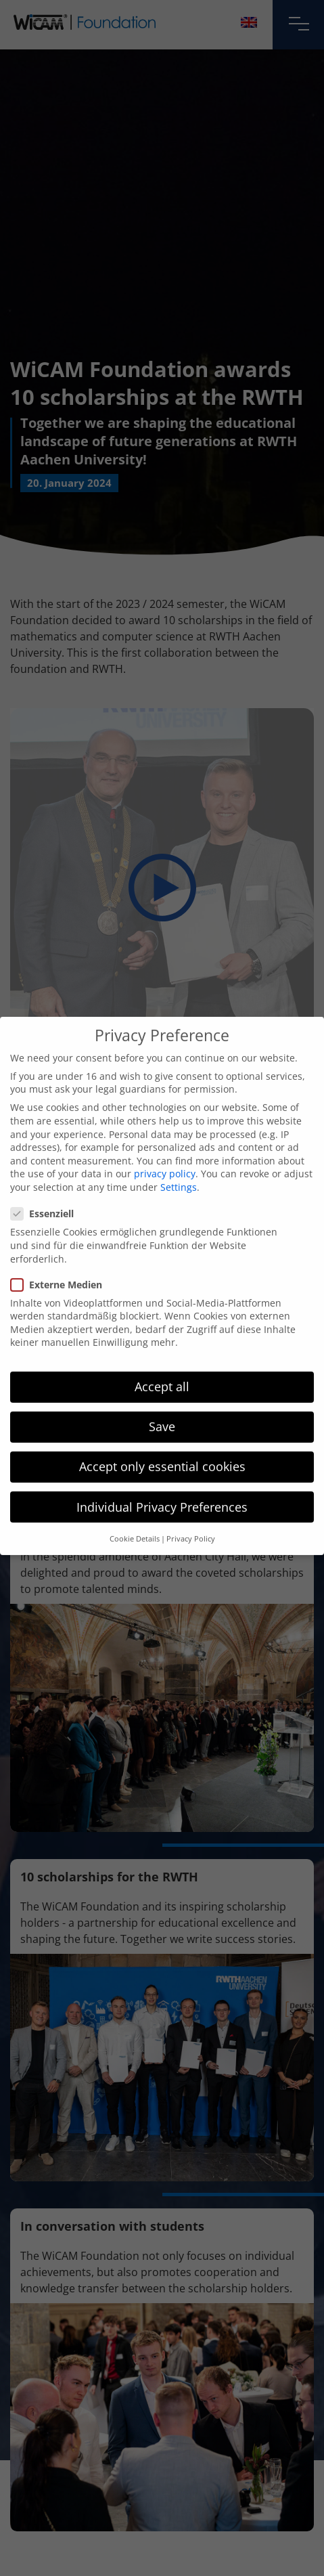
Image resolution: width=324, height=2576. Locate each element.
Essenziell (46, 1191)
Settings (178, 1164)
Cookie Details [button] (135, 1516)
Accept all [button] (162, 1364)
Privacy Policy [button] (190, 1516)
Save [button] (162, 1404)
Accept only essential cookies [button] (162, 1444)
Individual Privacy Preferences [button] (162, 1484)
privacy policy (164, 1151)
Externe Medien (60, 1261)
